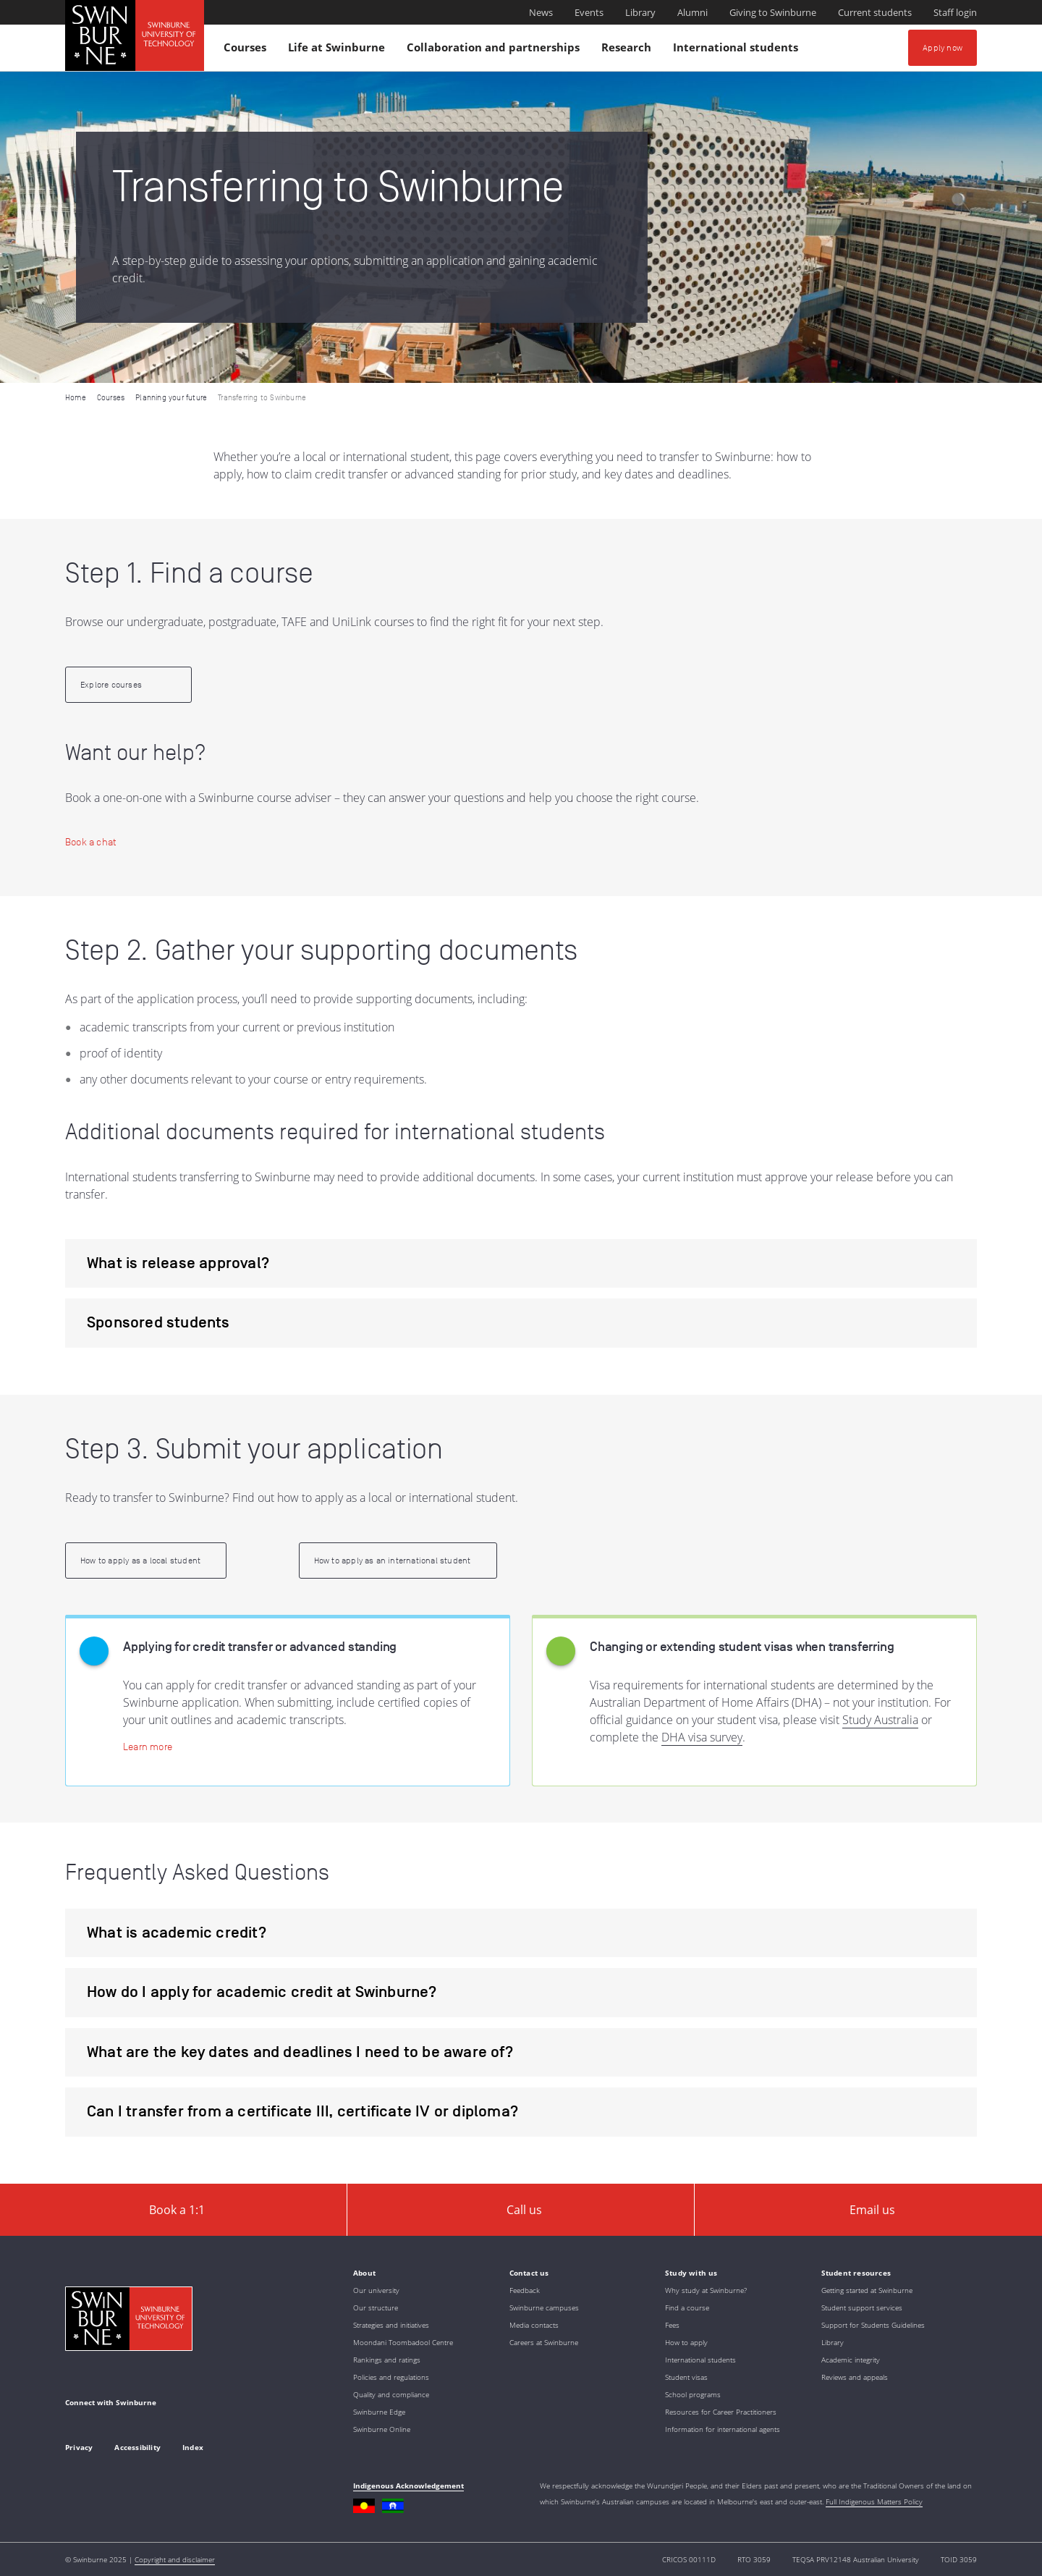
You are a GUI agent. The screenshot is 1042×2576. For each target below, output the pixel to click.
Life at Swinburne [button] (338, 50)
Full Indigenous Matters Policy (874, 2501)
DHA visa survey (701, 1737)
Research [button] (628, 50)
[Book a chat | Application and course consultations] (91, 842)
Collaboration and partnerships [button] (495, 50)
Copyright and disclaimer (175, 2559)
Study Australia (880, 1720)
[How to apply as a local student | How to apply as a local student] (145, 1560)
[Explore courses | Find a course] (128, 685)
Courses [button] (247, 50)
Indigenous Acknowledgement (408, 2485)
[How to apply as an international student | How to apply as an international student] (398, 1560)
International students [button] (737, 50)
